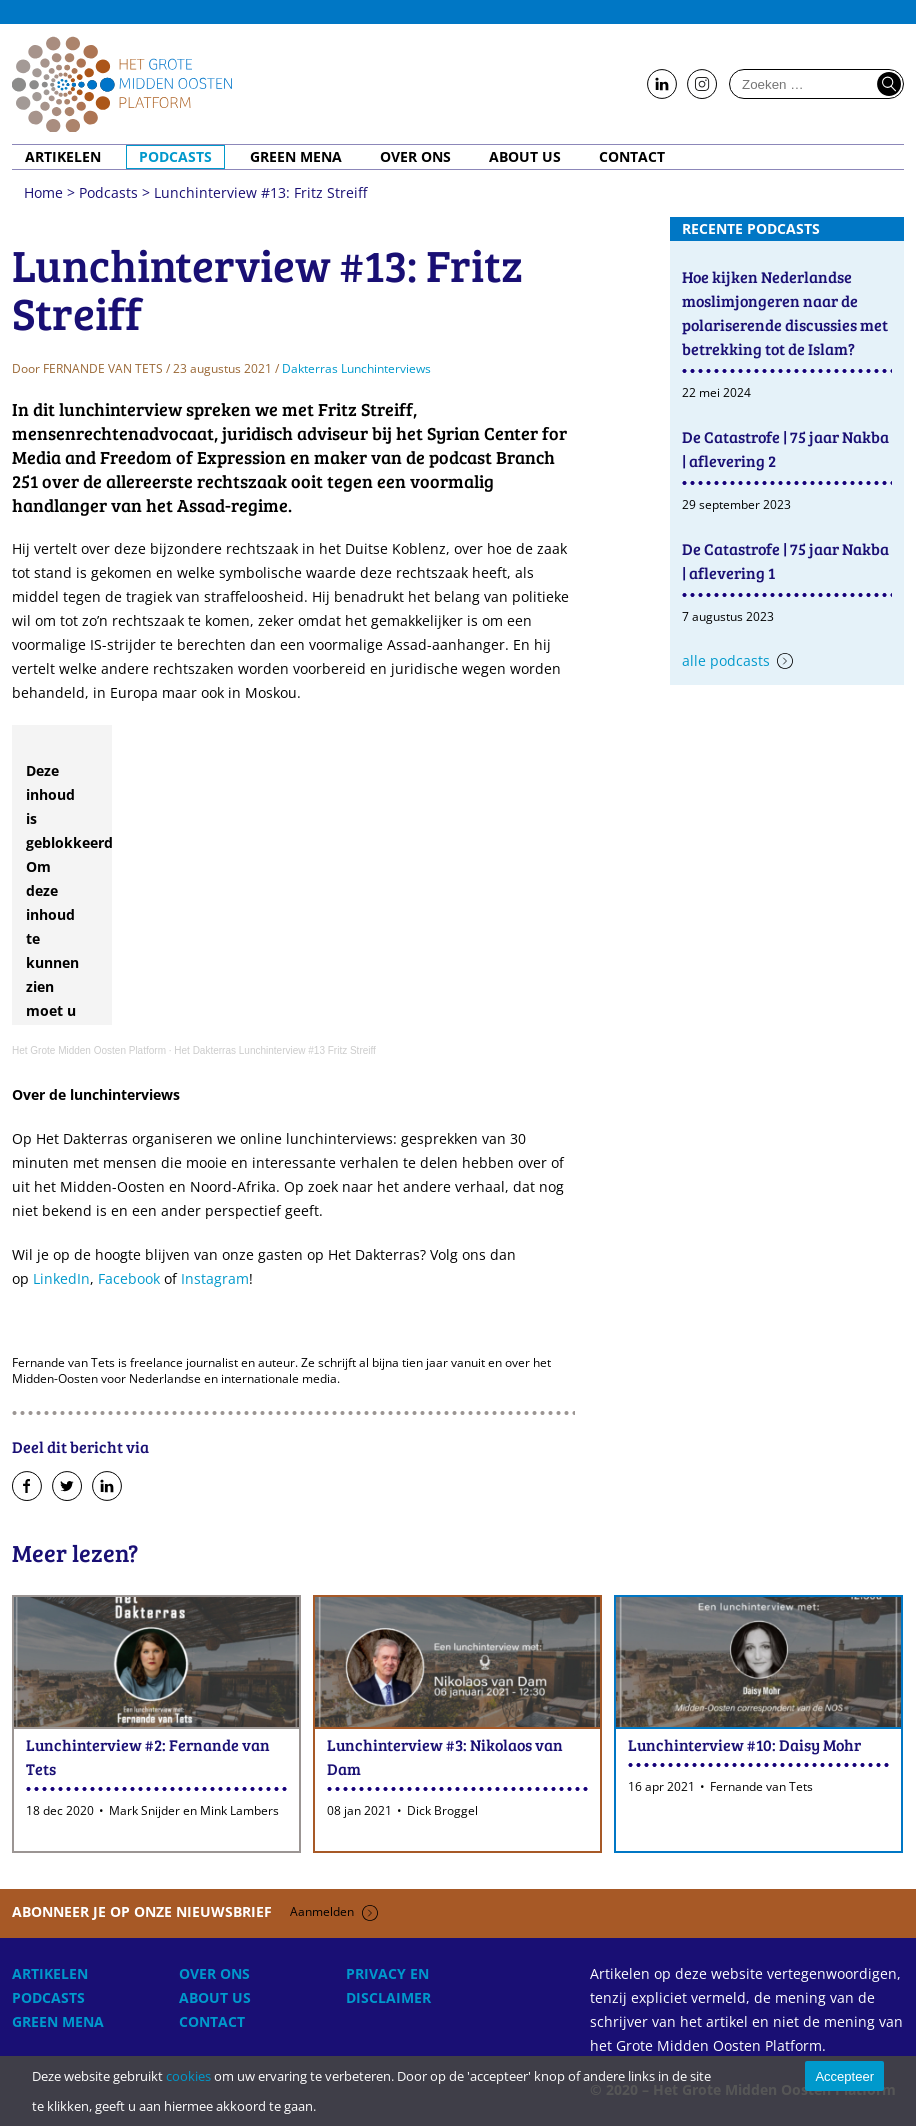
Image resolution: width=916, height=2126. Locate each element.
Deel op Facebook (27, 1487)
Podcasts (175, 157)
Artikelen (63, 157)
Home (122, 84)
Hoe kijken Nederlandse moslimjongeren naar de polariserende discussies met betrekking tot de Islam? (785, 312)
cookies (188, 2076)
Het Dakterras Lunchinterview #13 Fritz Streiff (275, 1050)
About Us (525, 157)
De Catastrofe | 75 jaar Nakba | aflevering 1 (785, 560)
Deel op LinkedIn (107, 1487)
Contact (632, 157)
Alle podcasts (726, 660)
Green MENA (296, 157)
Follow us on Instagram (702, 85)
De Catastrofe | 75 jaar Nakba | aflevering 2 (785, 448)
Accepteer (844, 2076)
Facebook (129, 1278)
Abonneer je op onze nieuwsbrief (195, 1911)
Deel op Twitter (67, 1487)
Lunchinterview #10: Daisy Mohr (744, 1744)
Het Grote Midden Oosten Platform (89, 1050)
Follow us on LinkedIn (662, 85)
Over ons (415, 157)
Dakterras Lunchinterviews (356, 368)
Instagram (215, 1278)
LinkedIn (61, 1278)
